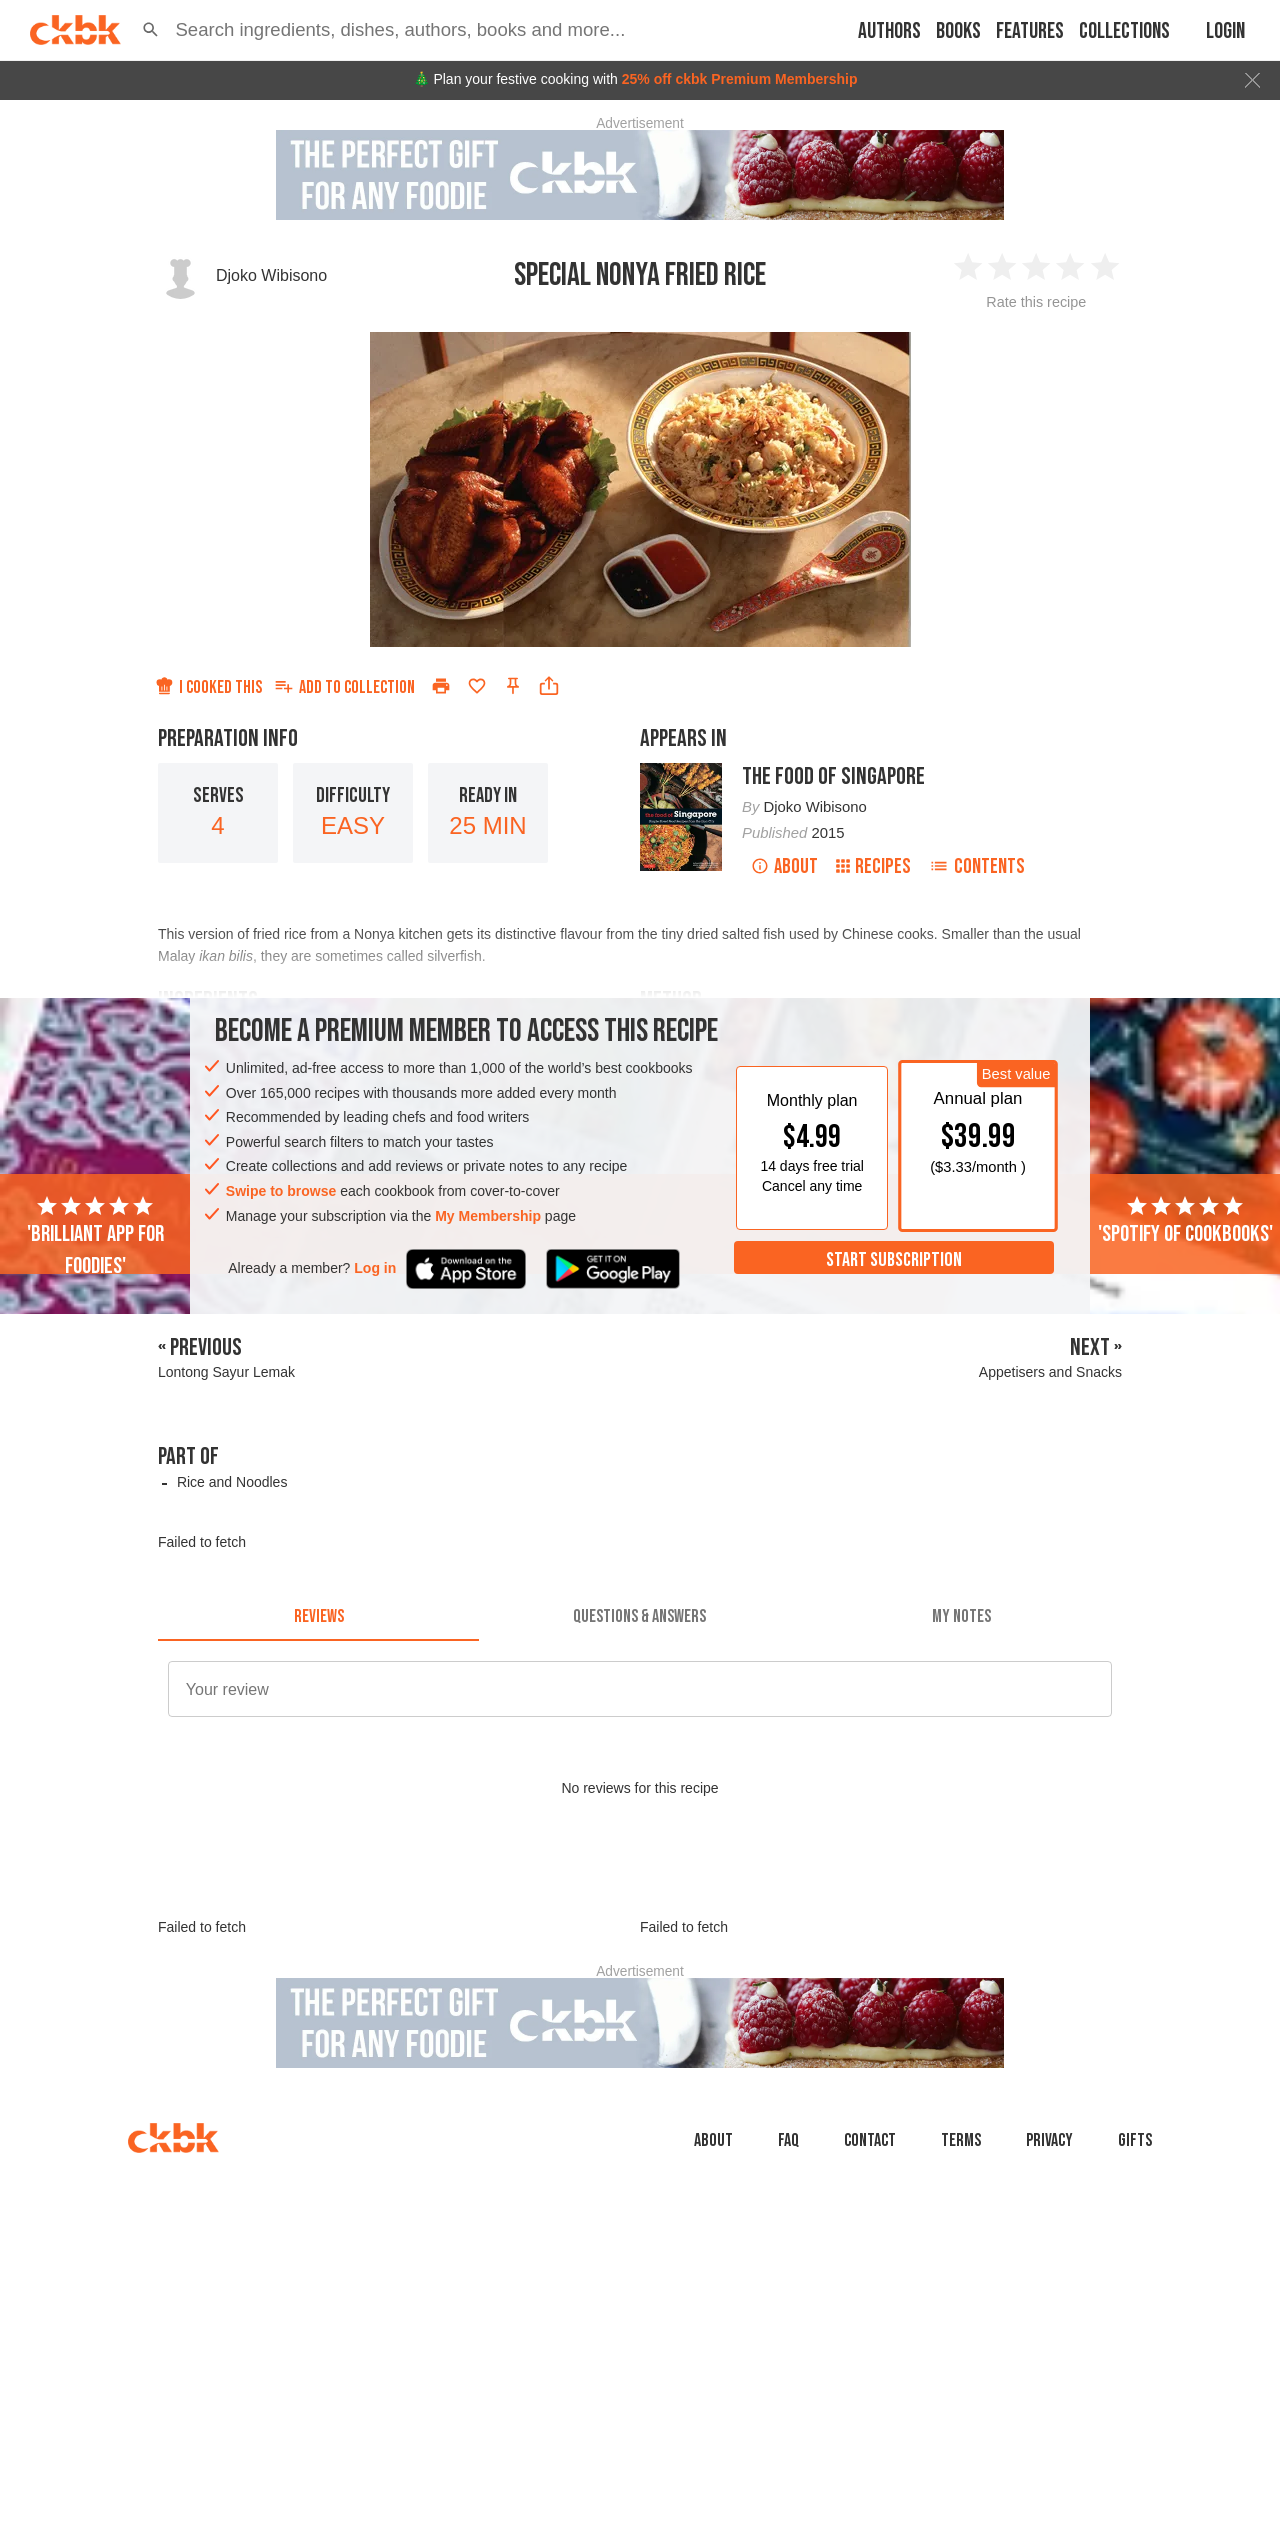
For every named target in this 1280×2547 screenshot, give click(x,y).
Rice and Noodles (232, 1482)
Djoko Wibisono (271, 275)
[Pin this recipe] (513, 686)
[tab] (318, 1617)
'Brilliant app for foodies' (95, 1237)
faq (788, 2140)
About (784, 866)
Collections (1124, 31)
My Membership (488, 1216)
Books (958, 31)
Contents (977, 866)
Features (1030, 31)
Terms (961, 2140)
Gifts (1135, 2140)
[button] (150, 30)
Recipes (873, 866)
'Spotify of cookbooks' (1185, 1221)
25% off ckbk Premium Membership (740, 79)
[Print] (441, 686)
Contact (870, 2140)
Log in (375, 1268)
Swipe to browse (281, 1191)
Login (1225, 31)
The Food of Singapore (833, 776)
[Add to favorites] (477, 686)
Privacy (1049, 2140)
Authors (889, 31)
